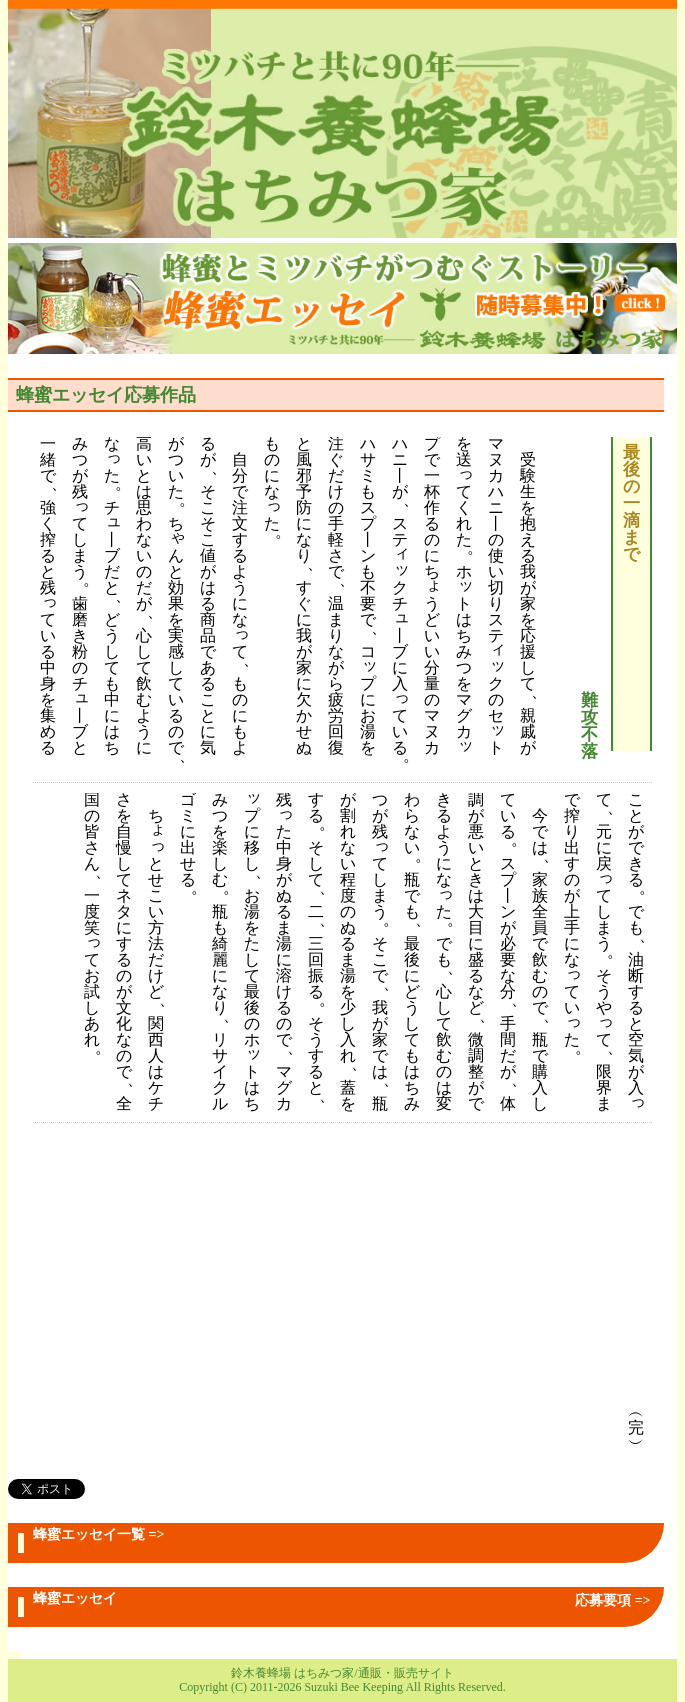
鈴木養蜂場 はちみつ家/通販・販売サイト (342, 1673)
